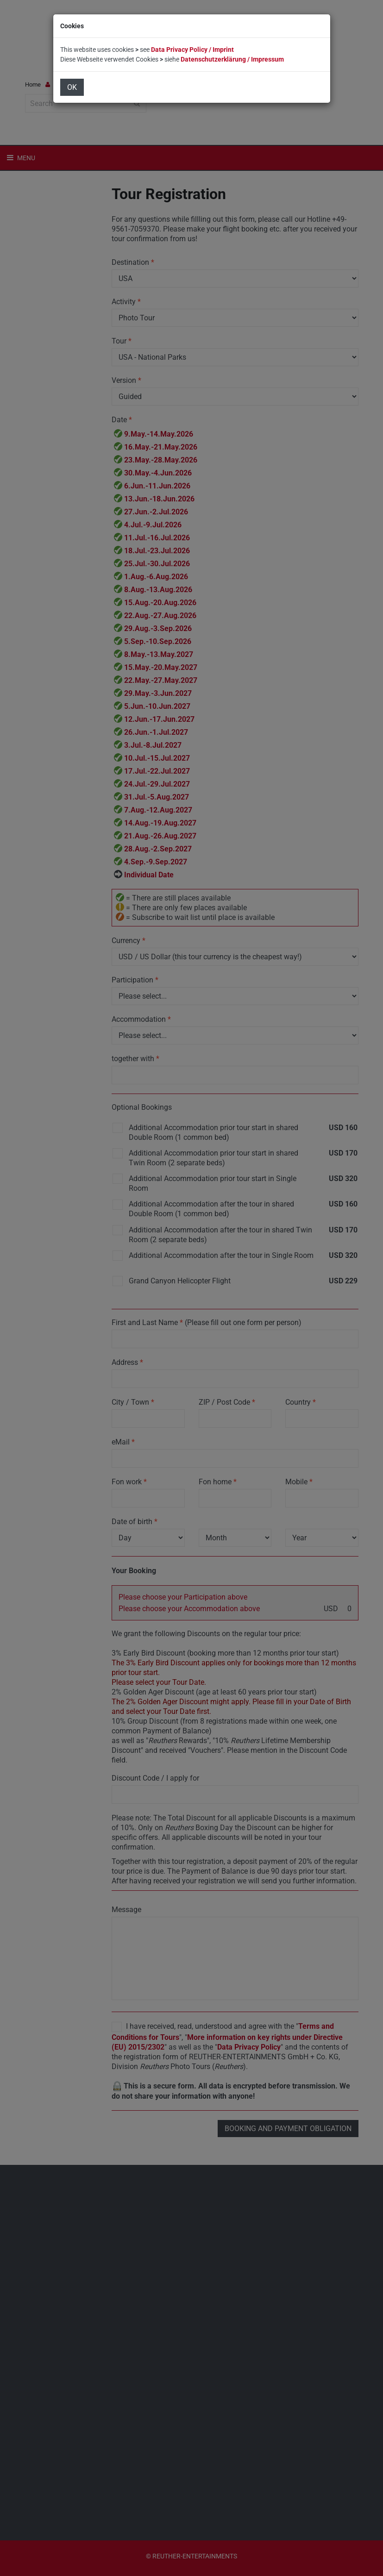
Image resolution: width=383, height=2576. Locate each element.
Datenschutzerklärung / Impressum (232, 59)
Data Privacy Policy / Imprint (192, 49)
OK (72, 87)
